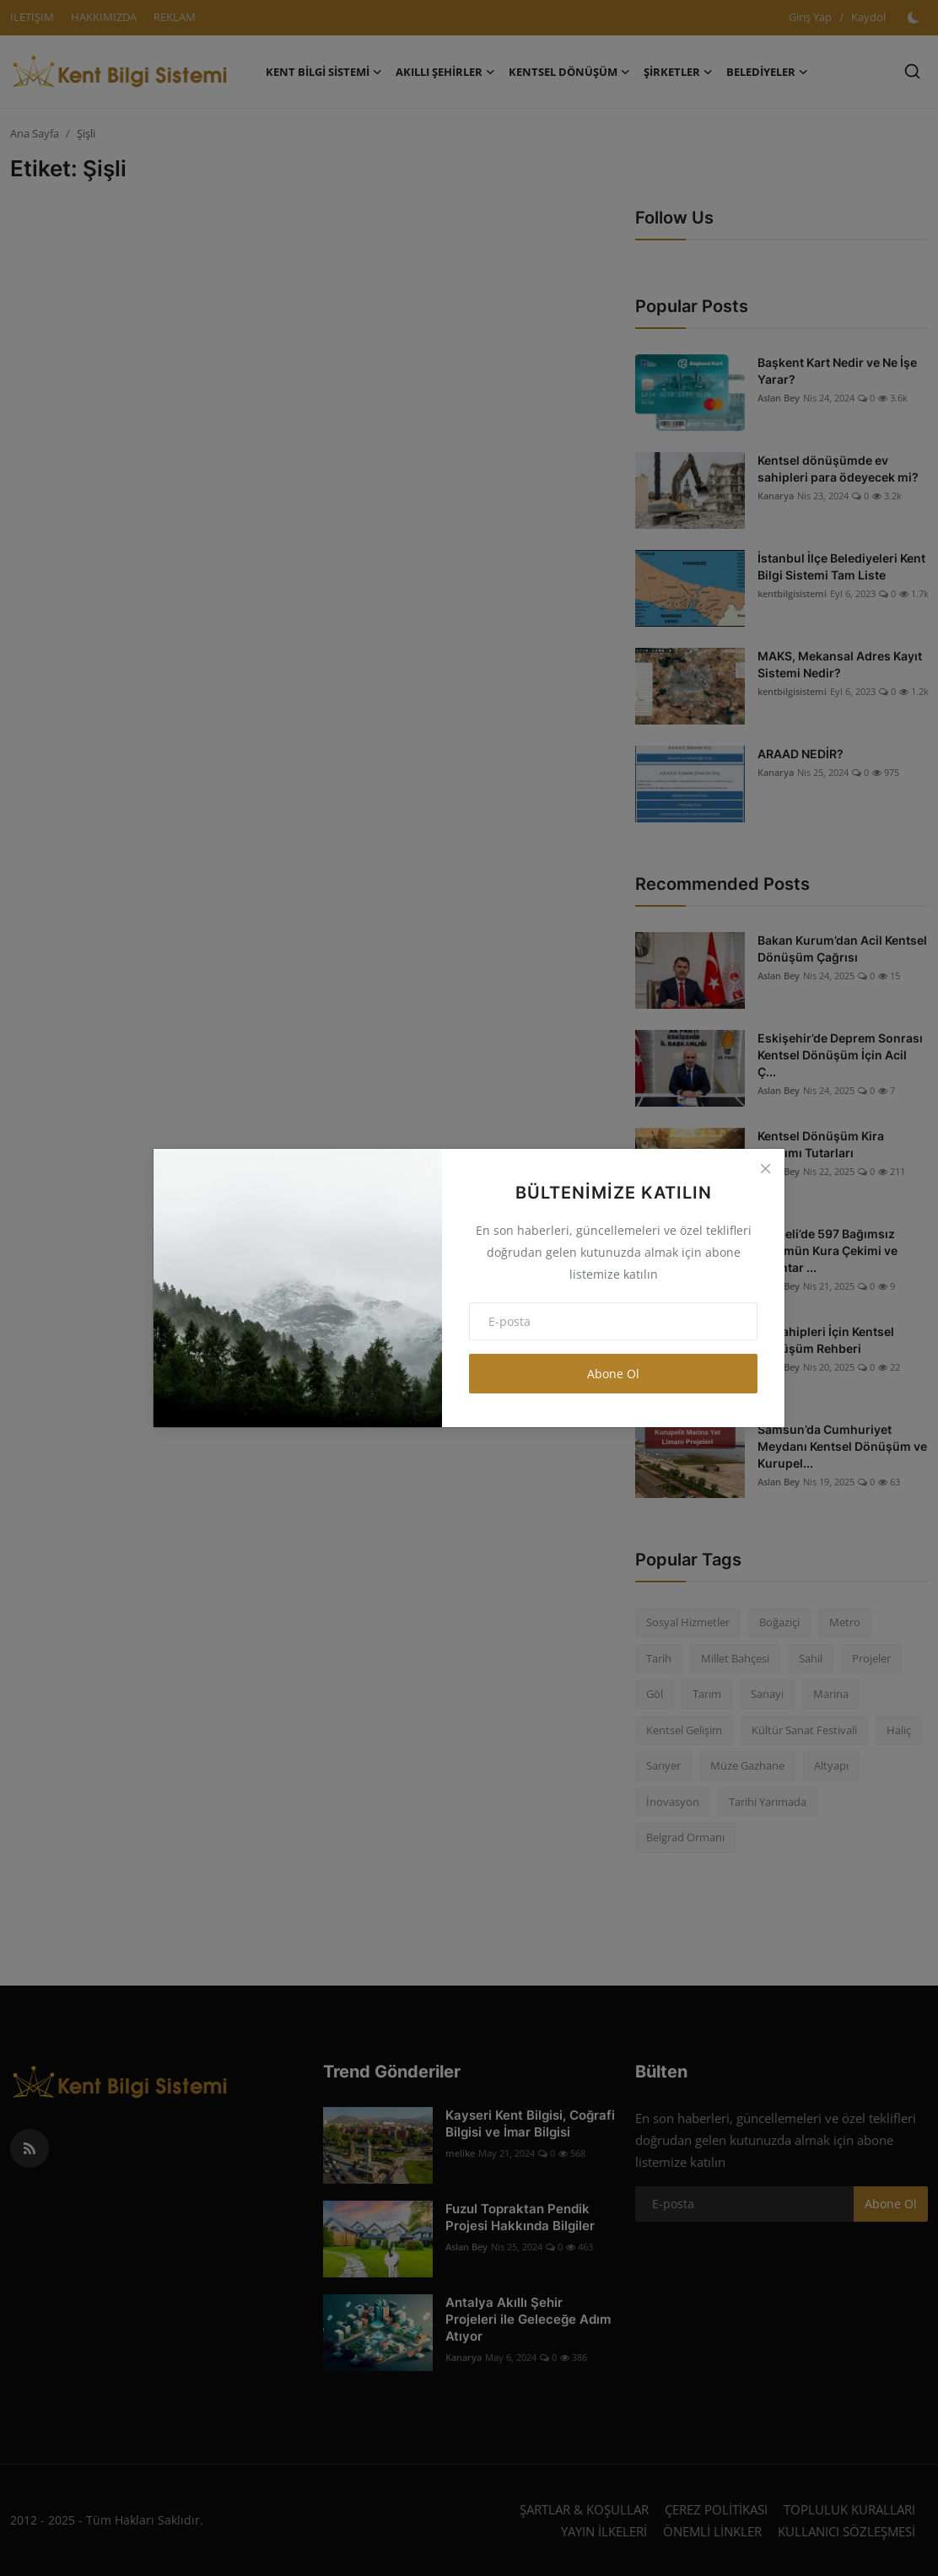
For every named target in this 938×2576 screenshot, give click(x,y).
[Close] (765, 1168)
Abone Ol (613, 1374)
